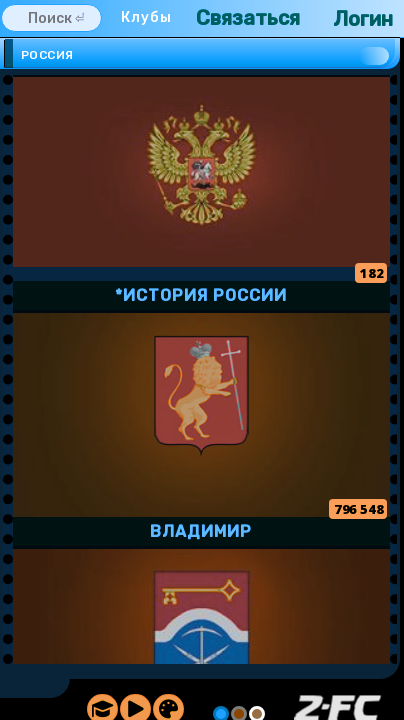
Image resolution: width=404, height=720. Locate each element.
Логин (363, 19)
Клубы (146, 17)
